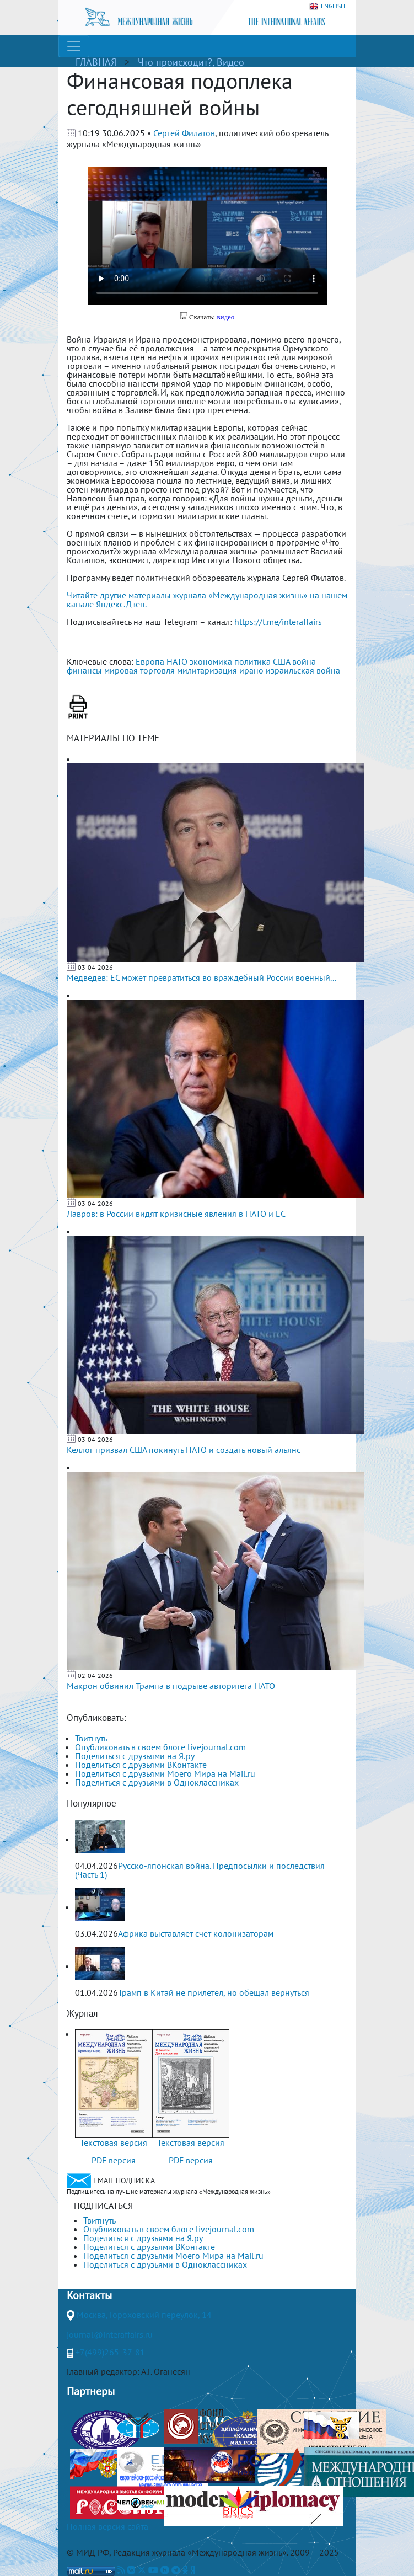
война (304, 661)
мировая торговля (139, 670)
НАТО (176, 661)
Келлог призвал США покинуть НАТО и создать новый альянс (183, 1449)
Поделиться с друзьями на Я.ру (135, 1755)
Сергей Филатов (184, 132)
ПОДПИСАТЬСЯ (103, 2205)
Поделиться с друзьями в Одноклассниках (157, 1782)
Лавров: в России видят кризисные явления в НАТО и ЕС (176, 1213)
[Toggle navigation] (73, 46)
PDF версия (114, 2160)
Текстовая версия (113, 2142)
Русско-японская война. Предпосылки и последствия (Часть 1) (200, 1870)
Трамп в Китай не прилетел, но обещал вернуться (213, 1992)
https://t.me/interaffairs (278, 621)
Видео (230, 62)
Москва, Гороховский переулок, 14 (144, 2314)
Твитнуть (91, 1738)
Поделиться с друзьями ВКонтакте (141, 1764)
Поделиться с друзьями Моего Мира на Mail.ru (165, 1773)
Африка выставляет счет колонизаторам (195, 1933)
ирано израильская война (289, 670)
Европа (150, 661)
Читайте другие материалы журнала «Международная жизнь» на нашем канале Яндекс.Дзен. (207, 600)
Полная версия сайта (107, 2526)
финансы (84, 670)
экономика (211, 661)
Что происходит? (175, 62)
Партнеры (91, 2391)
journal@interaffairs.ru (110, 2334)
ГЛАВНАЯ (96, 62)
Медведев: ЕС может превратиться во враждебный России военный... (201, 977)
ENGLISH (327, 6)
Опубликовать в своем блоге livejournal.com (160, 1746)
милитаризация (207, 670)
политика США (262, 661)
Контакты (89, 2295)
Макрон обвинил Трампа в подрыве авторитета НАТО (171, 1685)
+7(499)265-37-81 (110, 2352)
